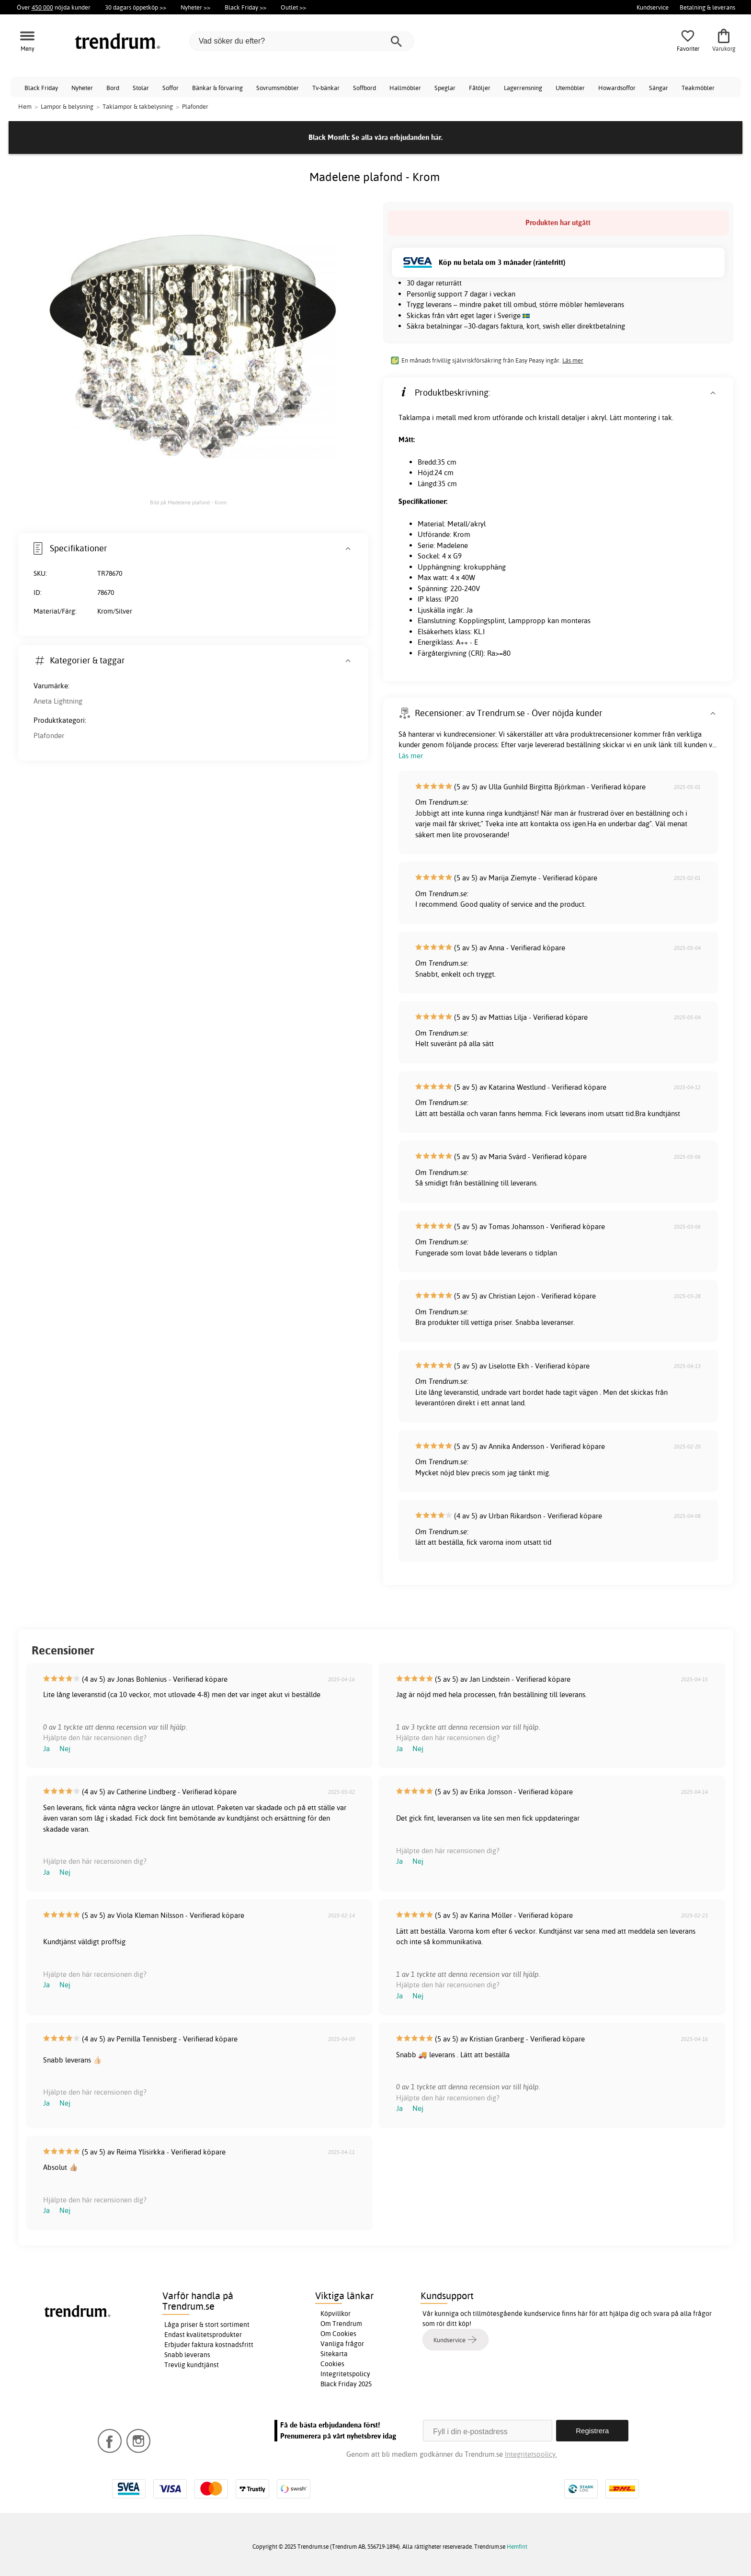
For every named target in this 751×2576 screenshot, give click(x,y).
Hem (25, 106)
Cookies (332, 2363)
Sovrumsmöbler (277, 87)
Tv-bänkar (326, 87)
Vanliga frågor (342, 2343)
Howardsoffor (617, 87)
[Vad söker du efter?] (301, 41)
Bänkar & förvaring (217, 87)
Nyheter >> (195, 7)
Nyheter (82, 87)
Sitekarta (334, 2353)
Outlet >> (293, 7)
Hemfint (517, 2546)
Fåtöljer (479, 87)
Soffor (170, 87)
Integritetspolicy (345, 2374)
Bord (112, 87)
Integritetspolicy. (531, 2454)
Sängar (658, 87)
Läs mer (572, 360)
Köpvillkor (335, 2313)
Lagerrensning (523, 87)
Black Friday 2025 (346, 2384)
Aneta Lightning (58, 701)
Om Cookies (338, 2333)
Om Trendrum (341, 2323)
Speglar (444, 87)
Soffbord (364, 87)
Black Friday (41, 87)
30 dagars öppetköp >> (135, 7)
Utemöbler (570, 87)
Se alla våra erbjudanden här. (397, 137)
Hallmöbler (405, 87)
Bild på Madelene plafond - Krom (188, 502)
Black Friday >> (245, 7)
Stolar (141, 87)
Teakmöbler (698, 87)
